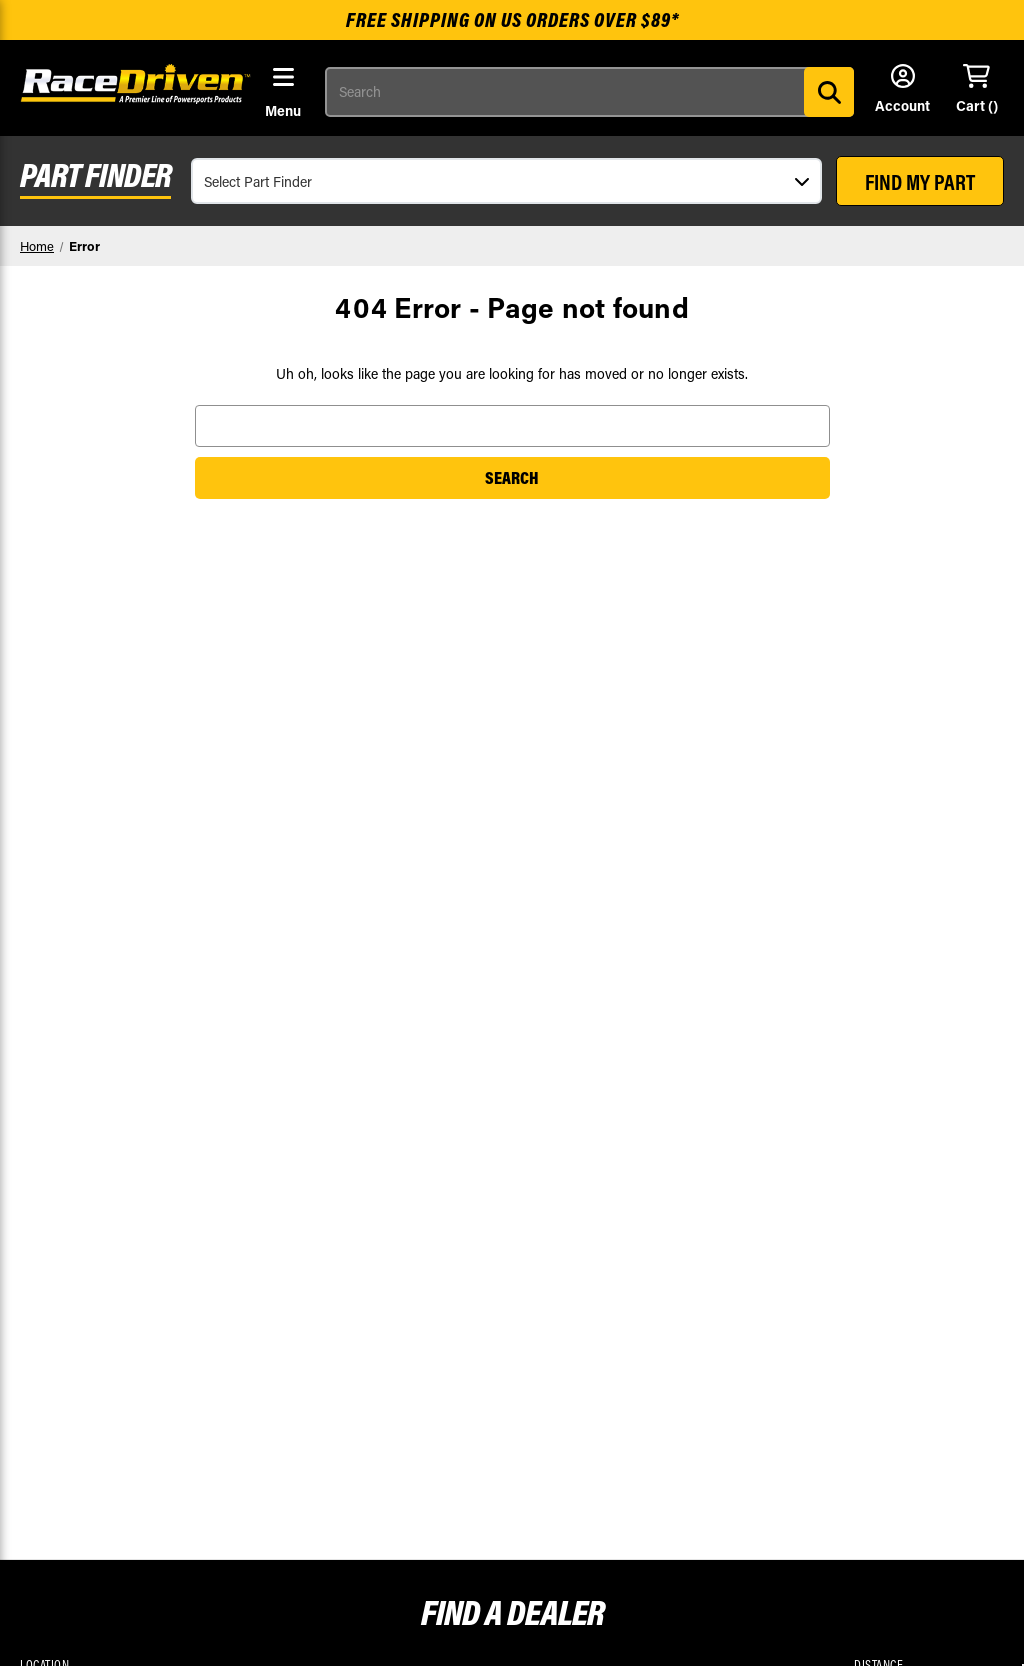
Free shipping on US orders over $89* (512, 19)
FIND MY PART (920, 182)
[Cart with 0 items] (976, 90)
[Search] (829, 92)
